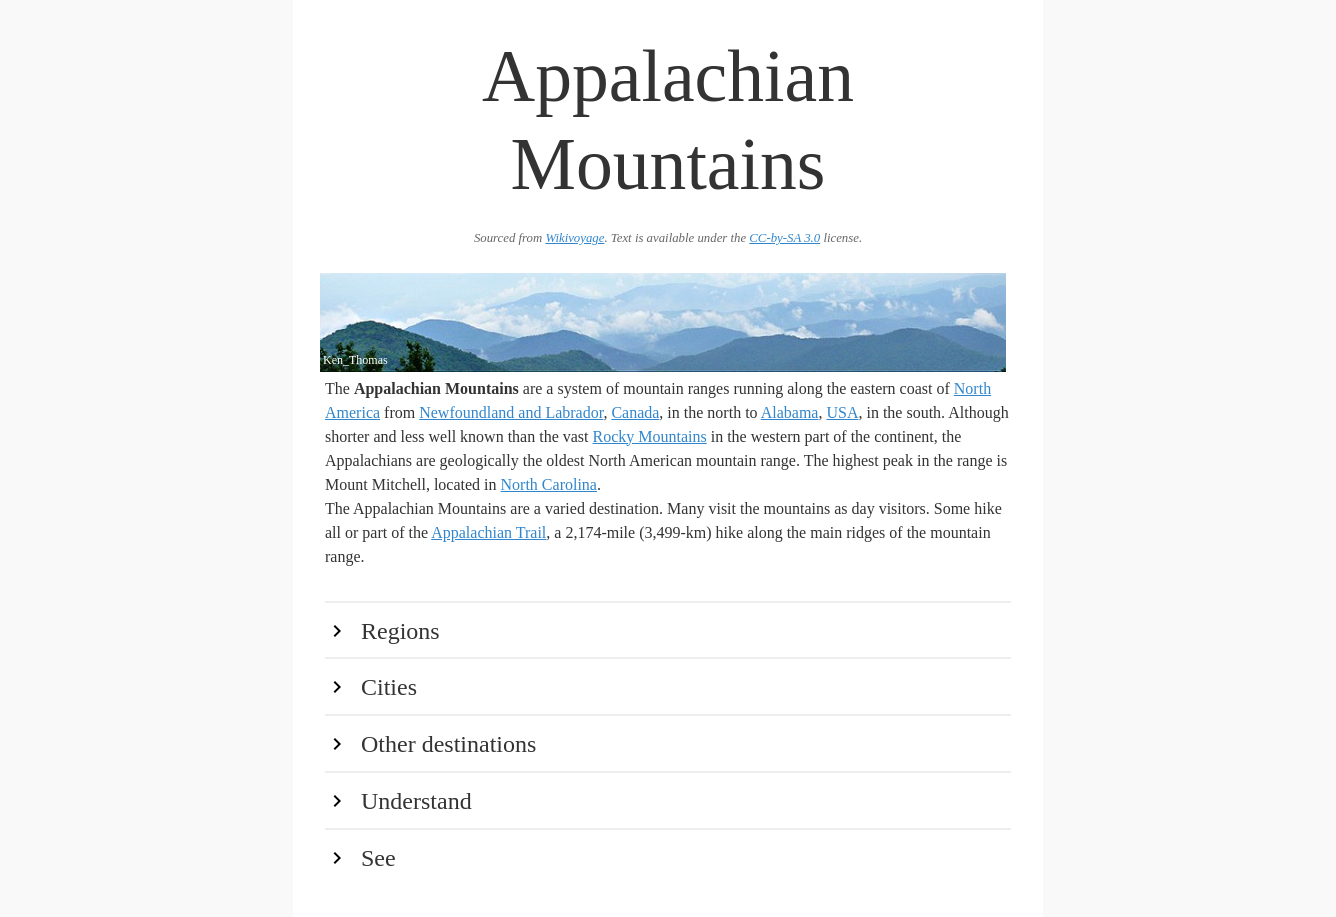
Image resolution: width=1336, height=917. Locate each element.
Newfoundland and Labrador (511, 412)
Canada (635, 412)
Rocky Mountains (650, 436)
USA (842, 412)
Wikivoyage (574, 238)
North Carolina (549, 484)
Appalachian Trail (488, 532)
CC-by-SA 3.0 (784, 238)
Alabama (790, 412)
